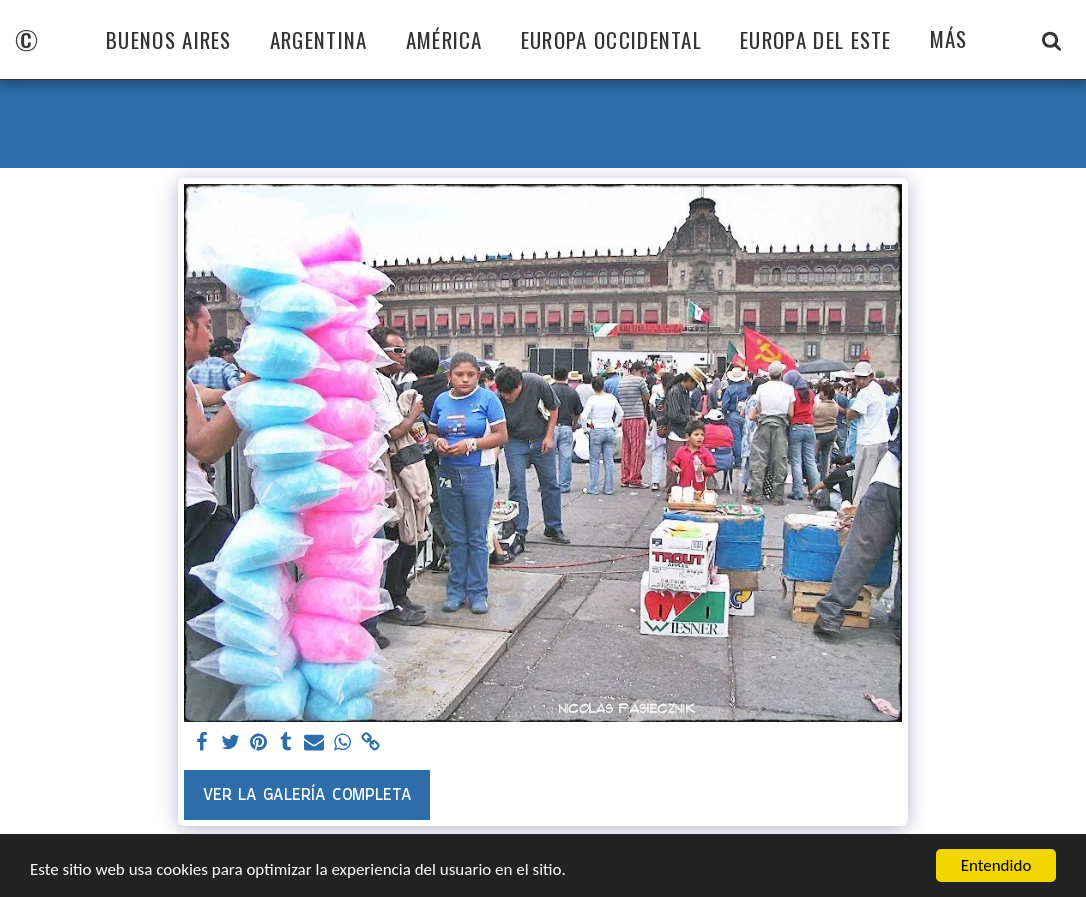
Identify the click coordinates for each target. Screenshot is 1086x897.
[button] (1051, 40)
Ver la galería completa (307, 795)
